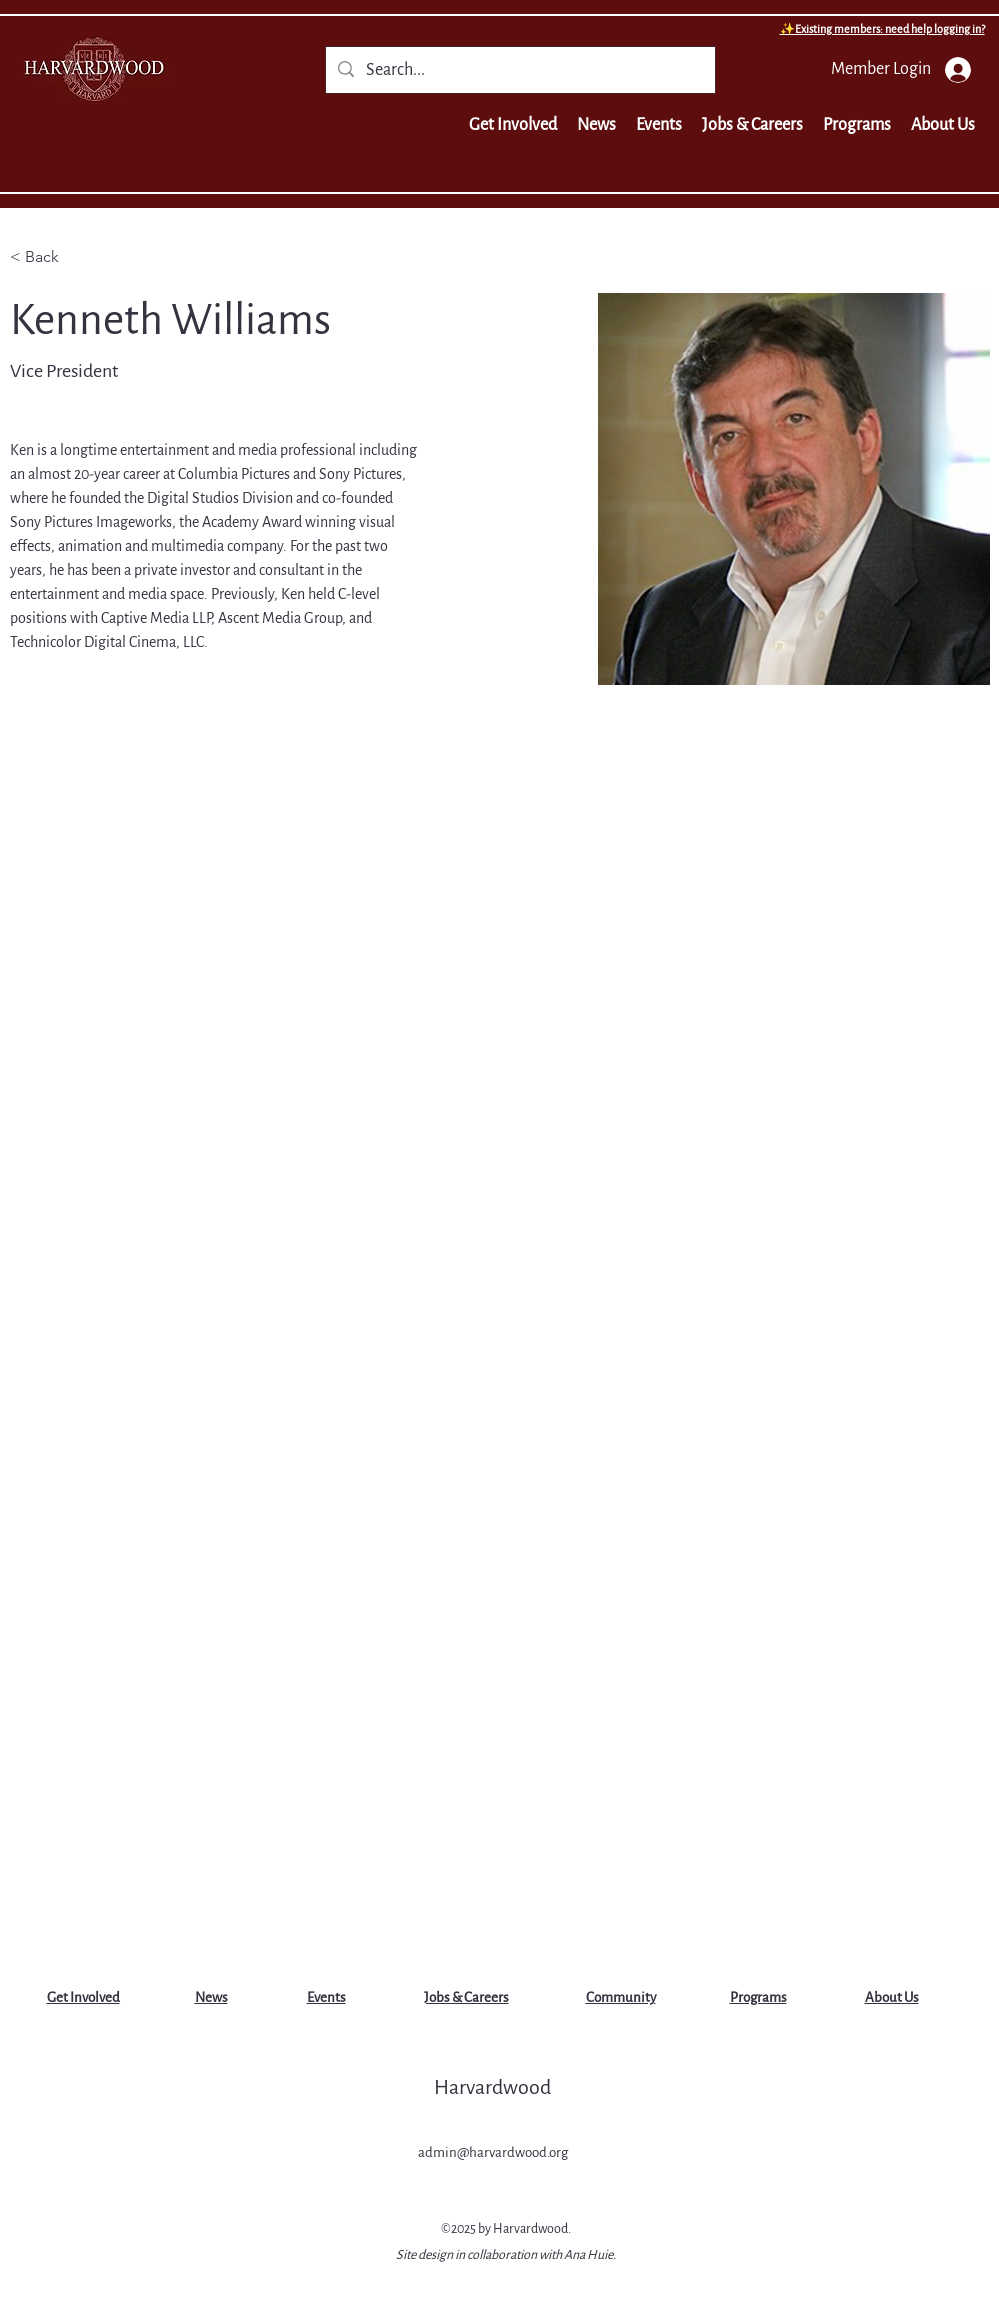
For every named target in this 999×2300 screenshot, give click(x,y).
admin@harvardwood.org (493, 2152)
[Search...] (519, 71)
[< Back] (49, 257)
